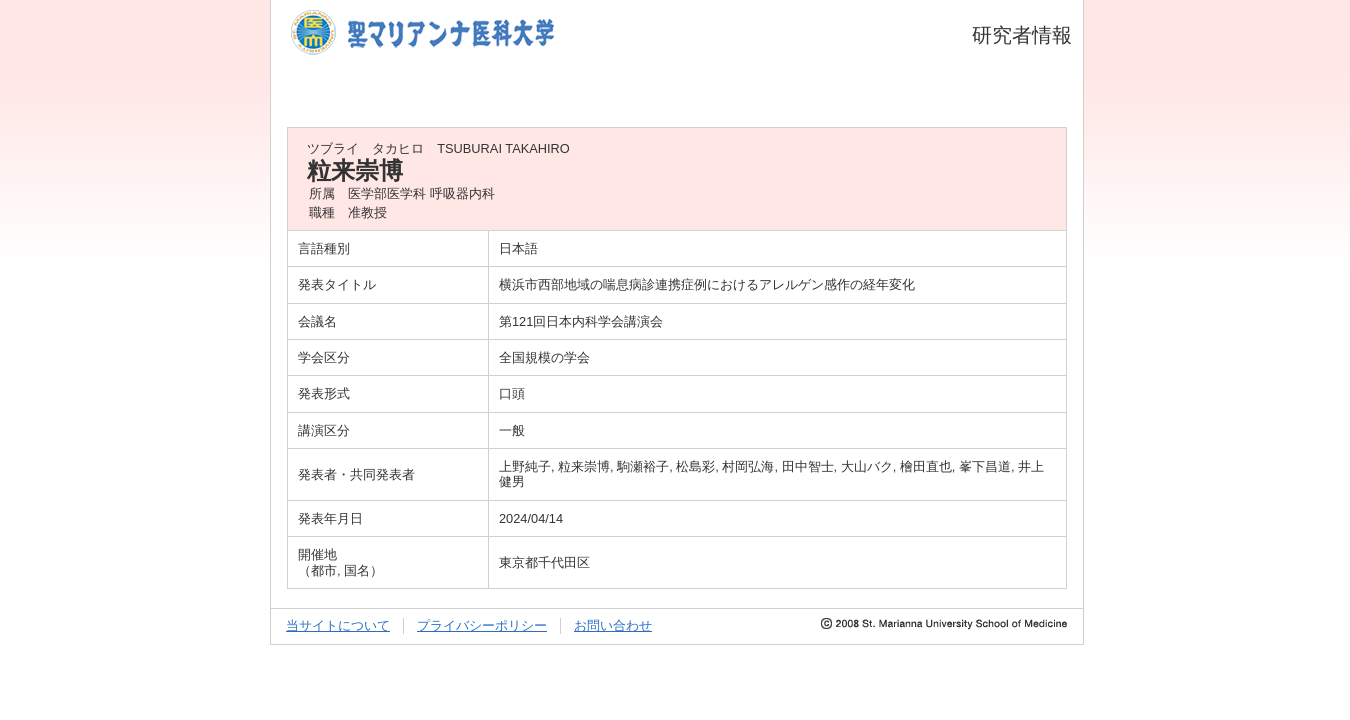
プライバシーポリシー (482, 625)
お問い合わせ (613, 625)
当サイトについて (338, 625)
